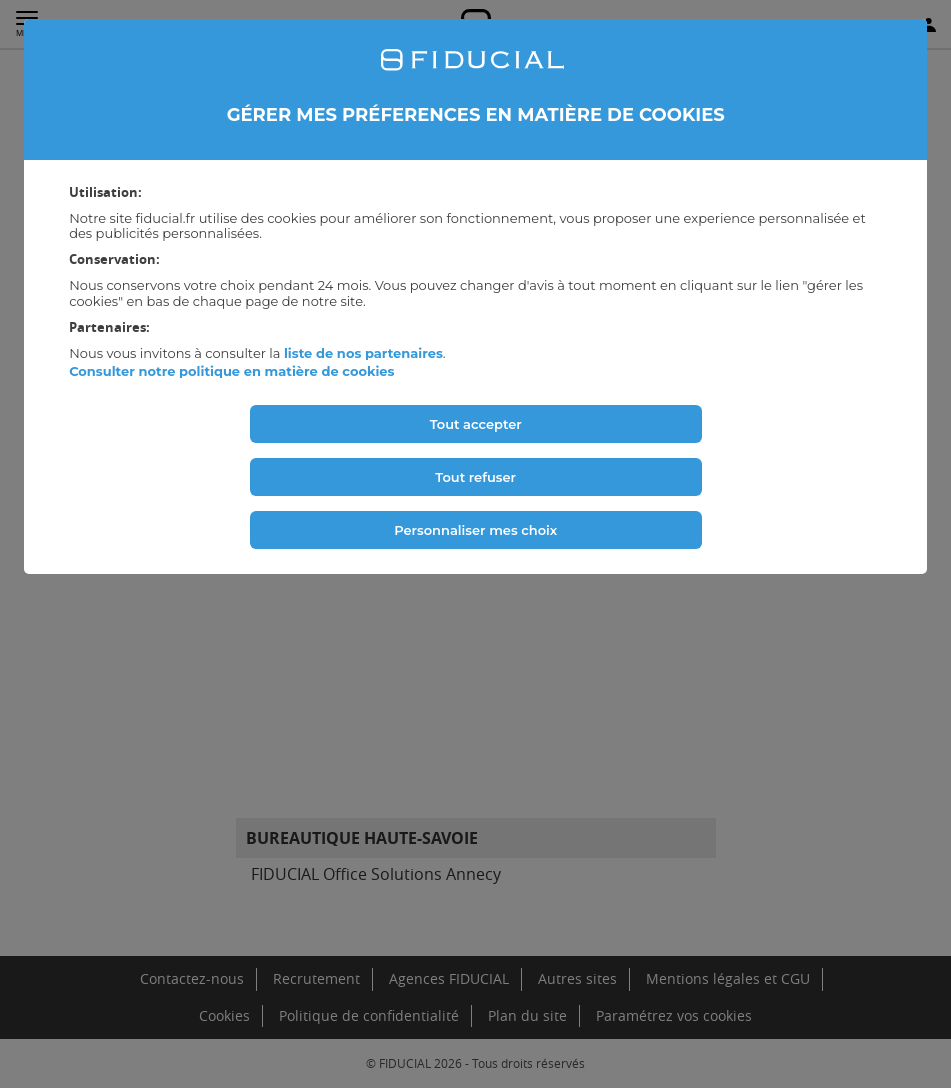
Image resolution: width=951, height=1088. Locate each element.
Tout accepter (476, 424)
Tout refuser (475, 477)
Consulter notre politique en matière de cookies (231, 371)
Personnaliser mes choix (475, 530)
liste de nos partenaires (363, 353)
